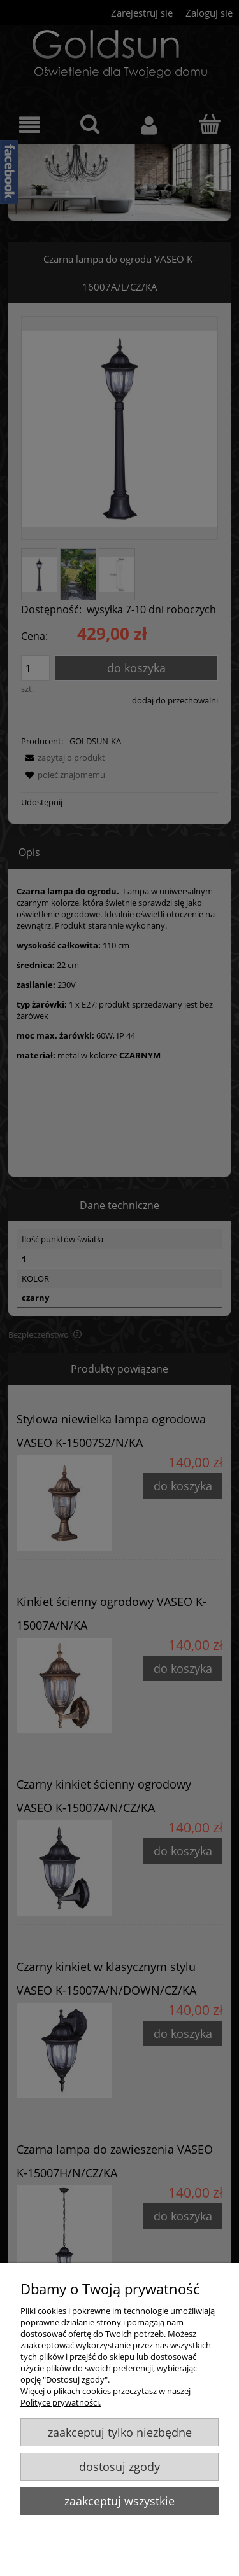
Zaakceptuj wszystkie (119, 2501)
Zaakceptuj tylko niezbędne (120, 2432)
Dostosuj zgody (119, 2466)
